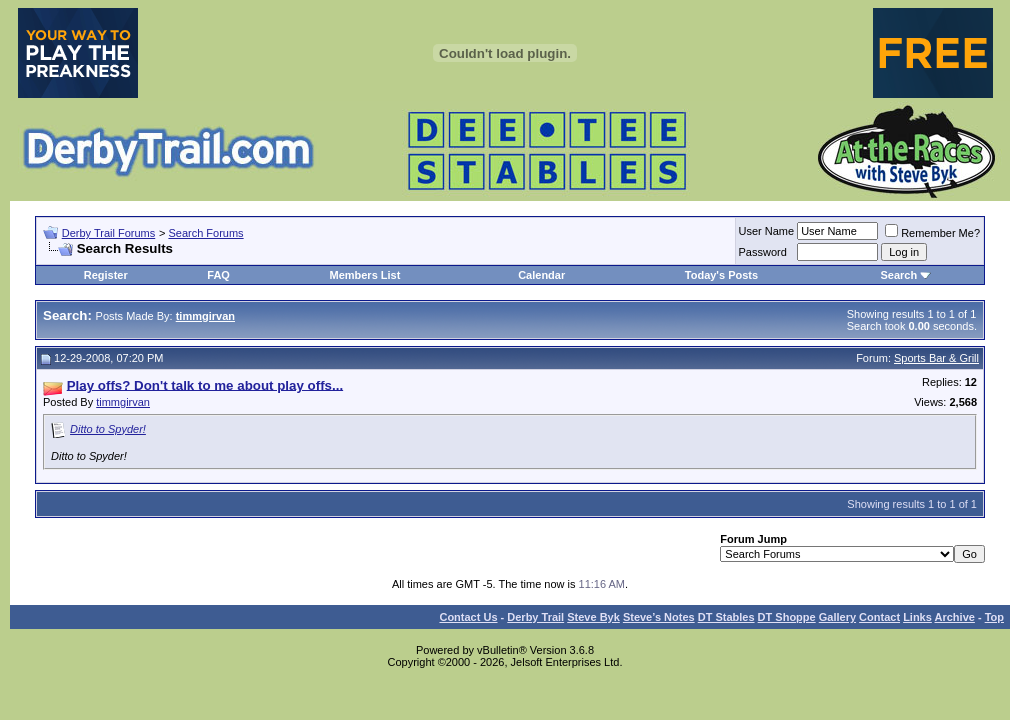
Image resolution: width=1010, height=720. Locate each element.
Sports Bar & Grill (936, 358)
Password (763, 252)
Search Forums (205, 233)
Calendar (541, 275)
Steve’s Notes (659, 617)
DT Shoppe (787, 617)
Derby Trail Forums (109, 233)
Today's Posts (721, 275)
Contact (879, 617)
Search (898, 275)
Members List (364, 275)
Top (994, 617)
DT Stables (726, 617)
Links (917, 617)
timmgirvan (123, 402)
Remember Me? (932, 233)
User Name (767, 231)
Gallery (837, 617)
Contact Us (468, 617)
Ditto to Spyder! (108, 429)
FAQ (218, 275)
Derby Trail (535, 617)
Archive (955, 617)
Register (106, 275)
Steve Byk (593, 617)
